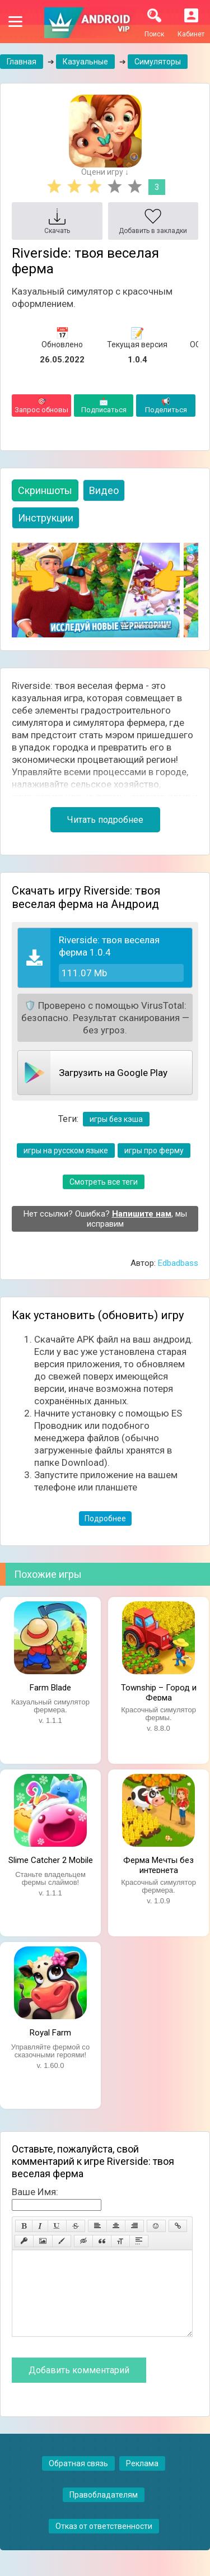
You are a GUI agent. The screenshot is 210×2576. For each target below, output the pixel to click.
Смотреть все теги (103, 1181)
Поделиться (165, 405)
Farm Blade (50, 1688)
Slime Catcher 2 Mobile (50, 1860)
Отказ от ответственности (103, 2542)
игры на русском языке (66, 1150)
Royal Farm (50, 2033)
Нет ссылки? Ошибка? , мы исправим (105, 1219)
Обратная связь (78, 2480)
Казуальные (85, 61)
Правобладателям (103, 2511)
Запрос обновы (41, 405)
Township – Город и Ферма (159, 1692)
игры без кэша (116, 1119)
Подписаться (103, 405)
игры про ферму (154, 1150)
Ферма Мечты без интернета (158, 1864)
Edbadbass (178, 1263)
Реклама (142, 2480)
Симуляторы (157, 61)
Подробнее (105, 1518)
